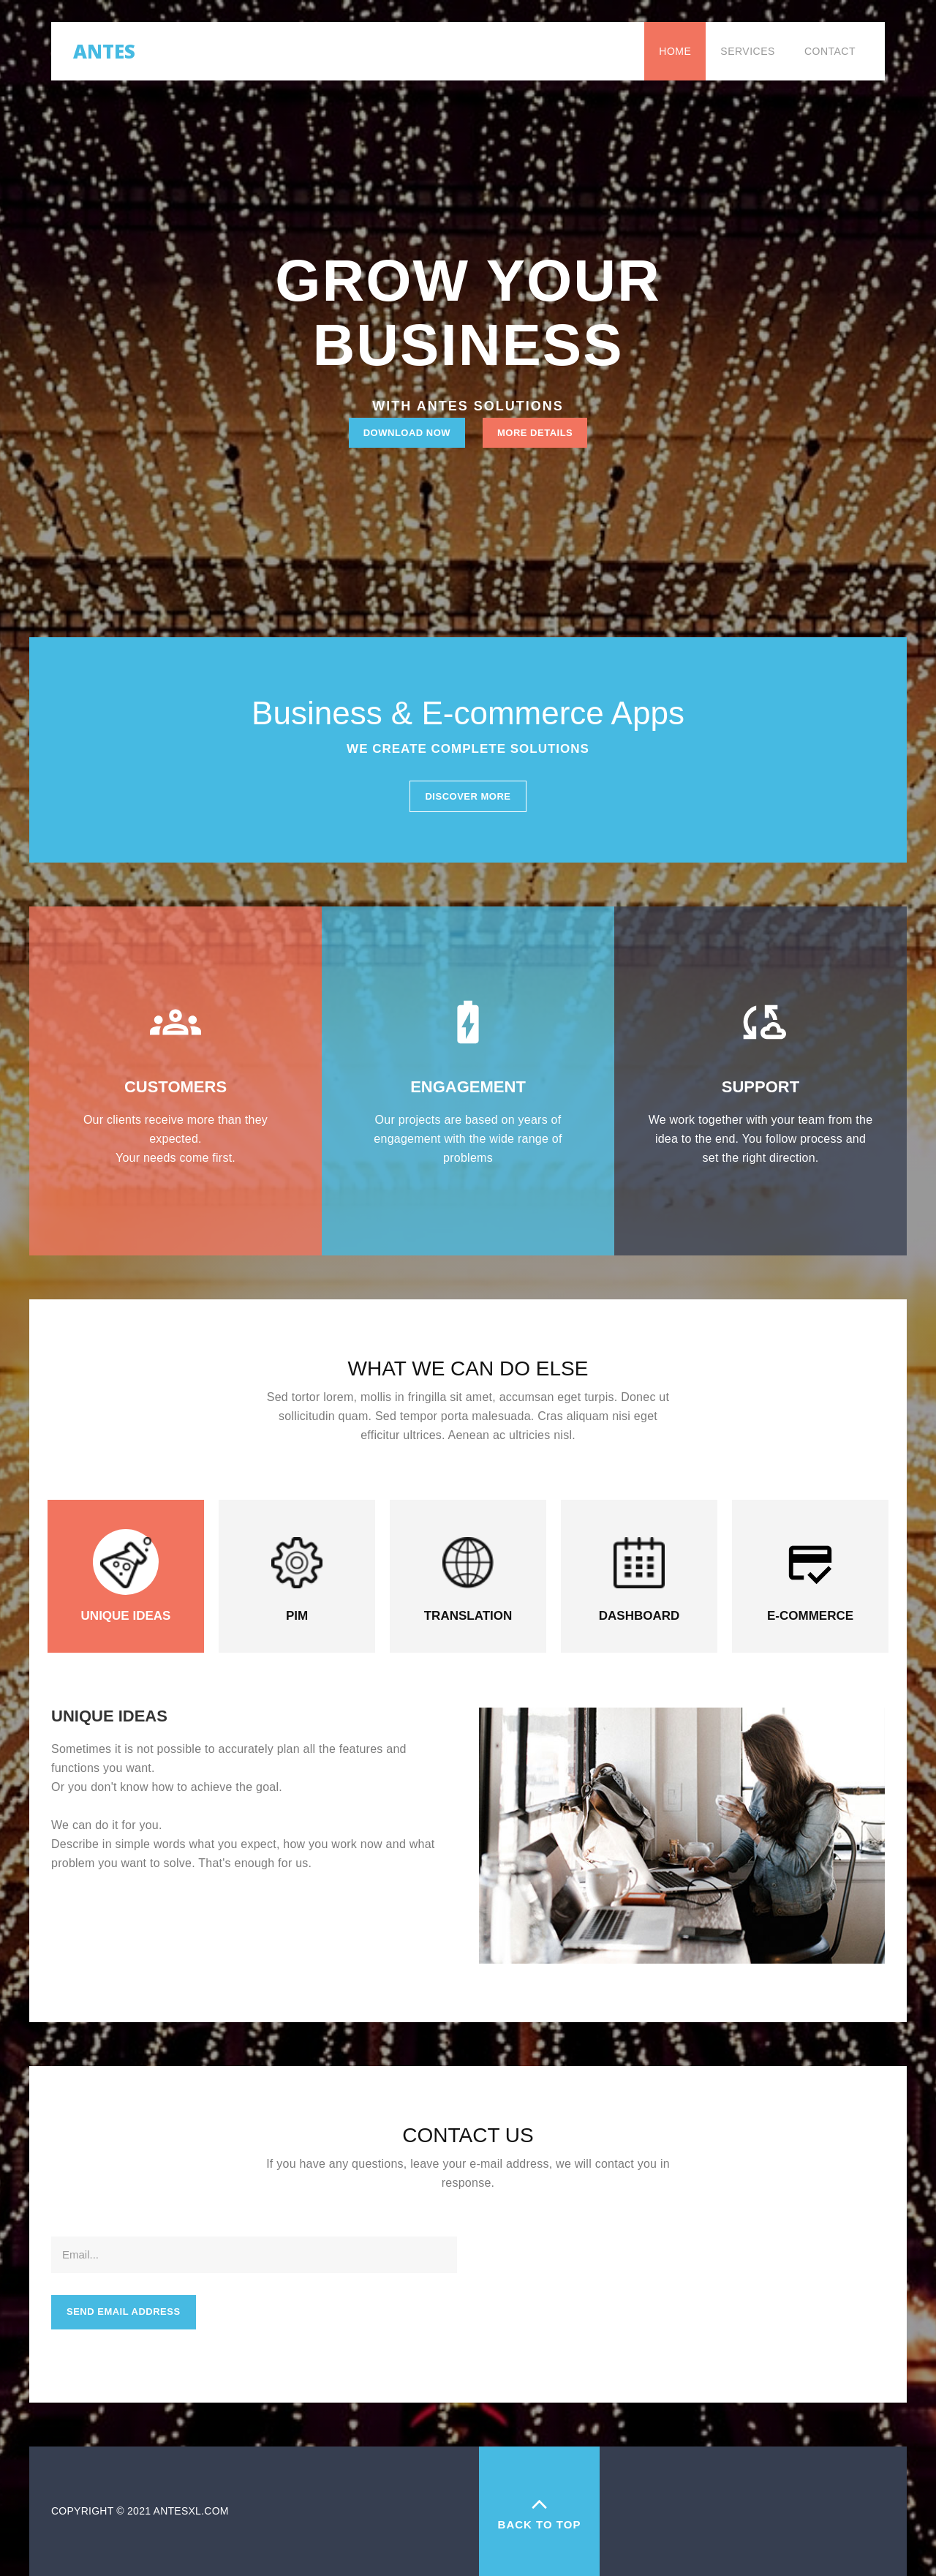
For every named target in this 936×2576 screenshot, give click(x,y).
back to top (539, 2510)
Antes (104, 48)
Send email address (124, 2311)
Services (747, 51)
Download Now (406, 432)
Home (675, 51)
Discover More (467, 796)
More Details (535, 432)
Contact (830, 51)
